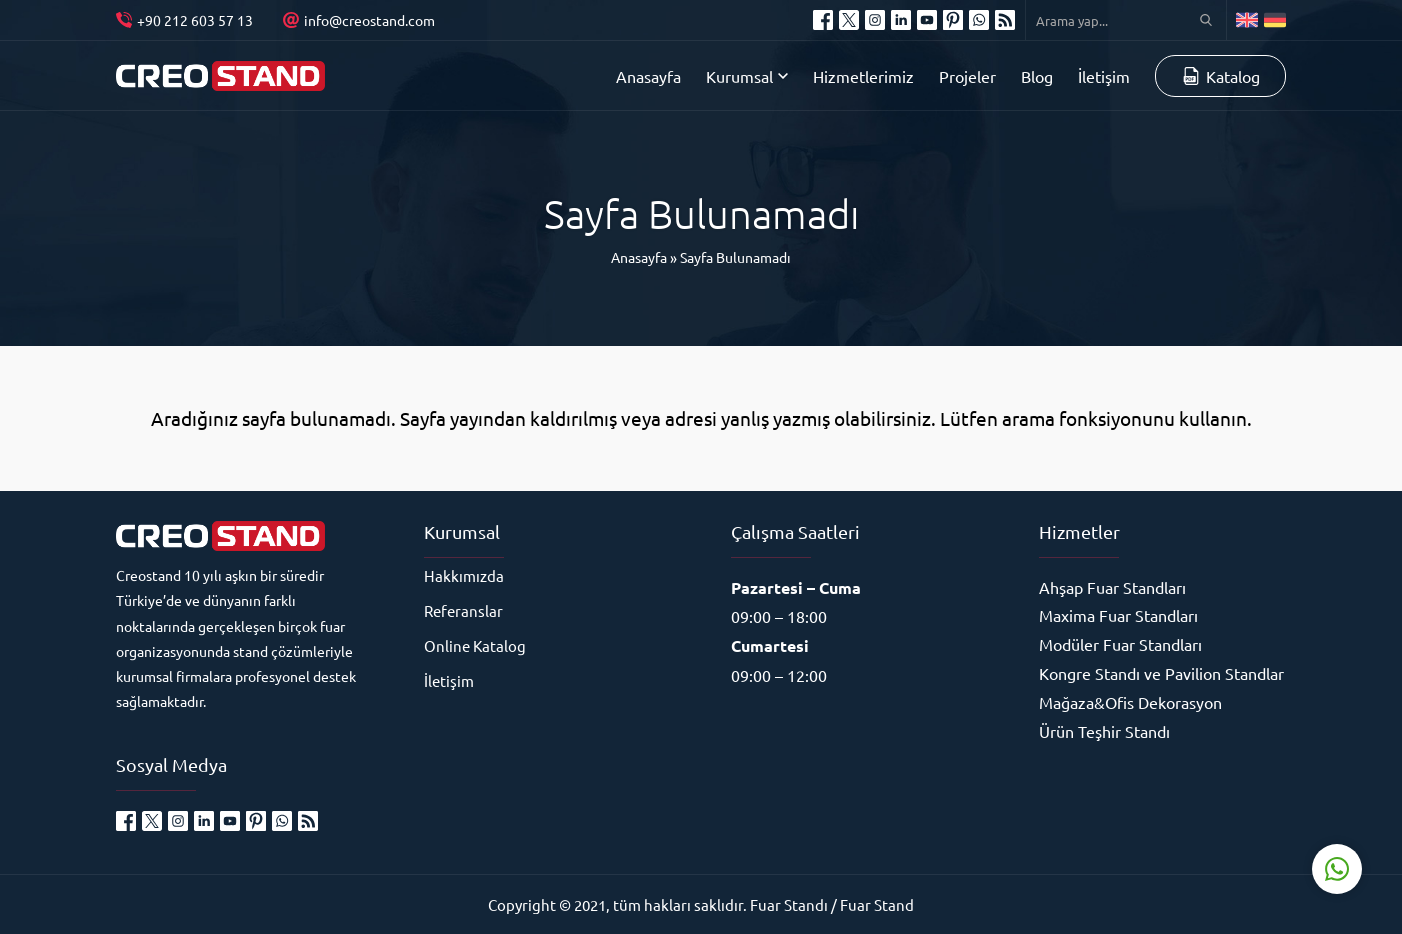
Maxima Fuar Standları (1118, 615)
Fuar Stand (877, 904)
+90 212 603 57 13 (195, 20)
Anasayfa (639, 257)
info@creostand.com (369, 20)
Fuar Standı (789, 904)
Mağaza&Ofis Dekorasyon (1130, 702)
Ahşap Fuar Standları (1112, 587)
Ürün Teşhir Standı (1104, 731)
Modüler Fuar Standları (1120, 644)
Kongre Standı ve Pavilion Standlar (1161, 673)
